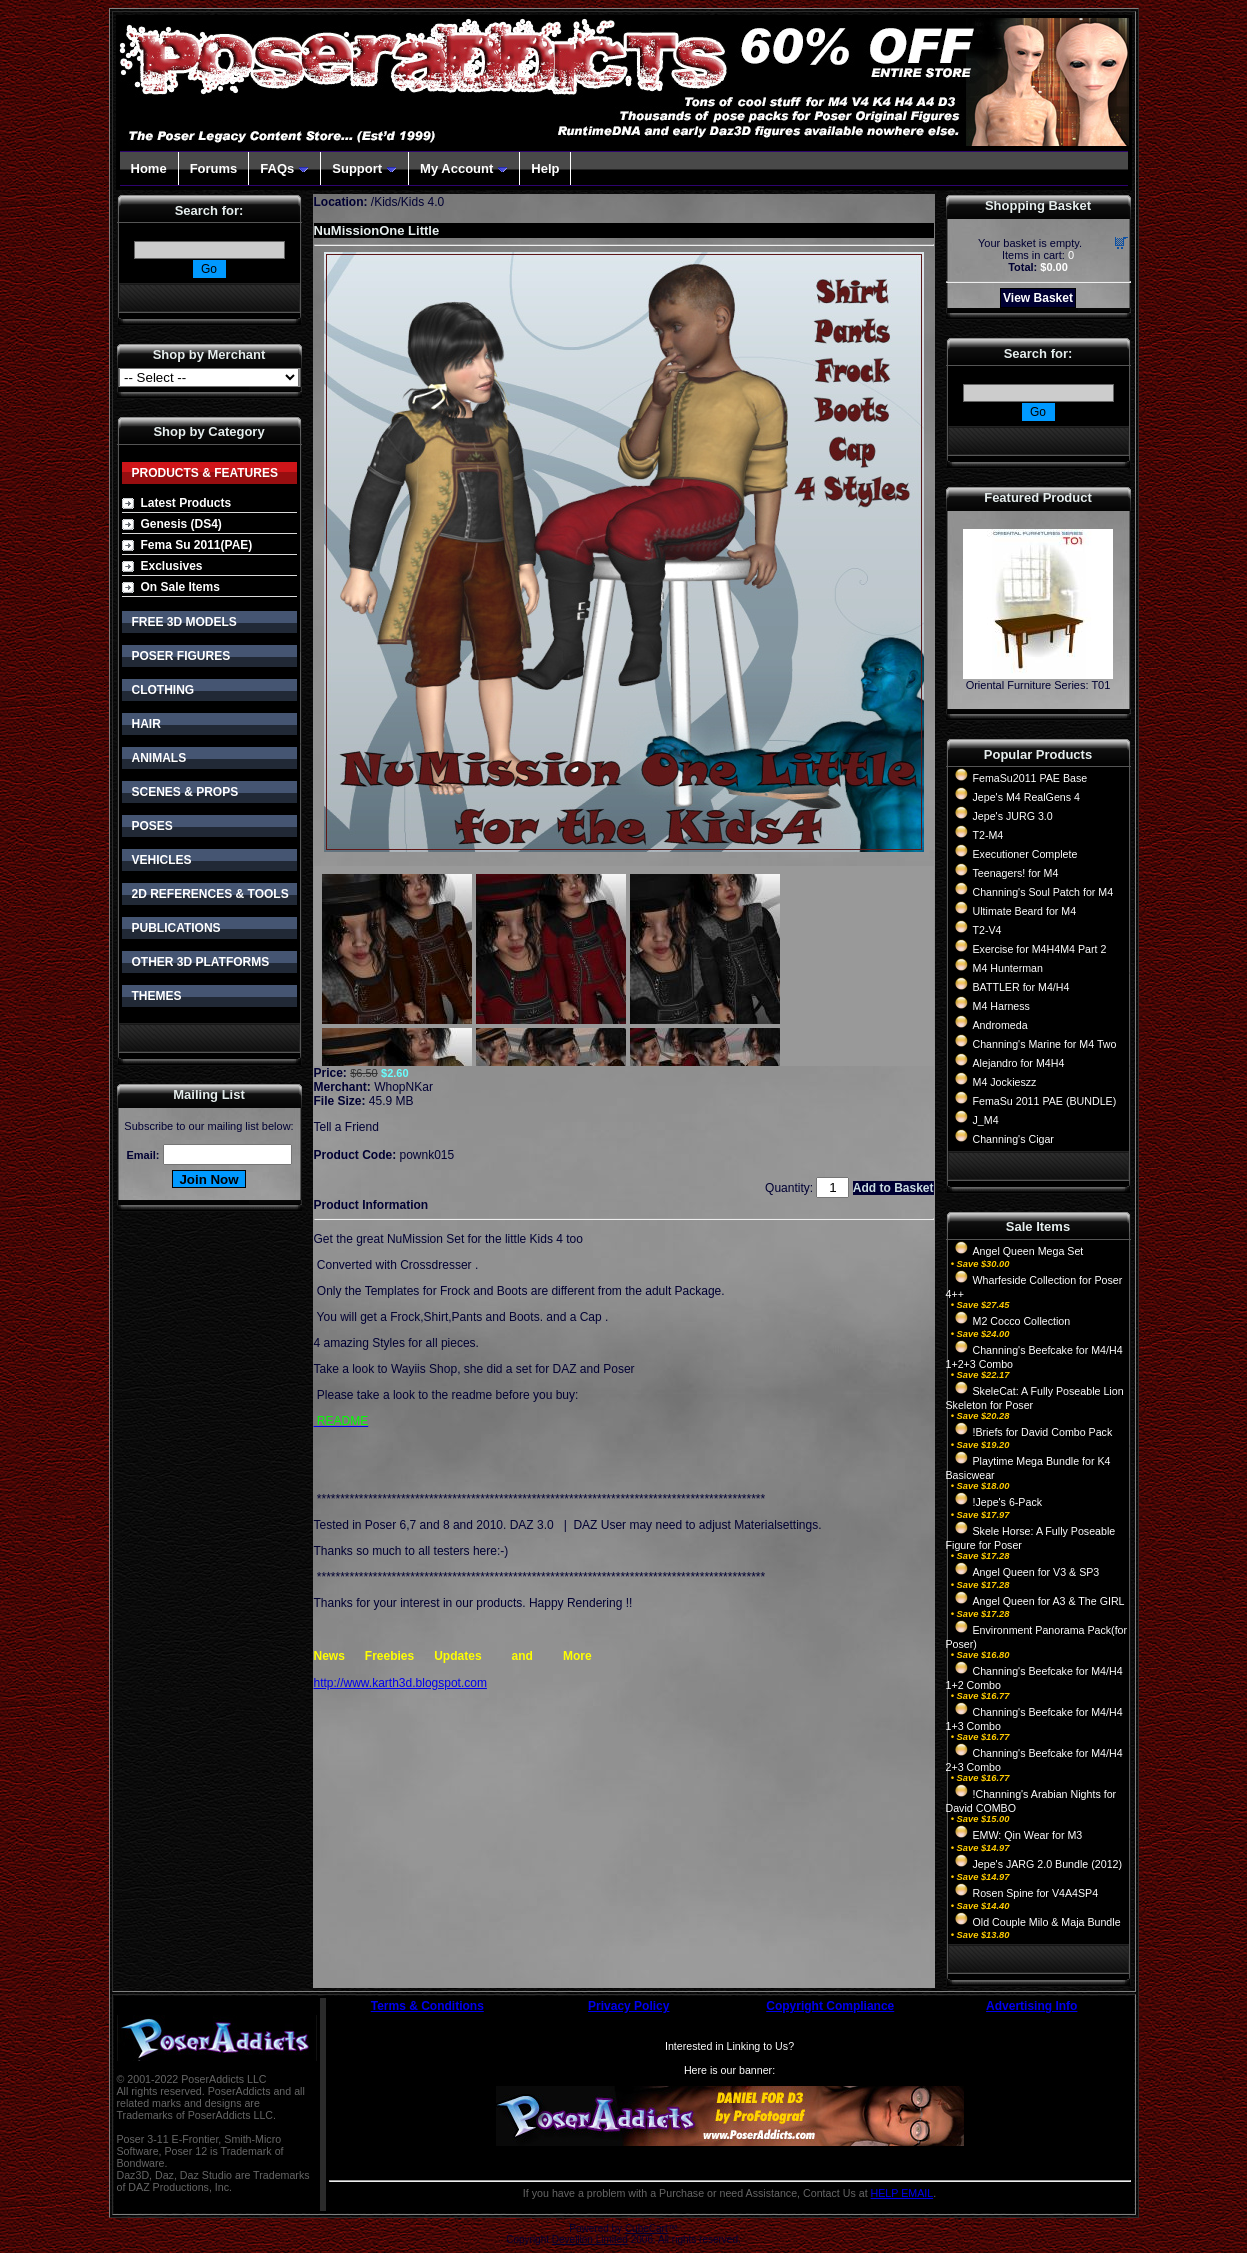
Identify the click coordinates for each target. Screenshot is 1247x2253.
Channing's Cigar (1013, 1139)
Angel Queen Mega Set (1028, 1251)
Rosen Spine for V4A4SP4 (1036, 1893)
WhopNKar (403, 1087)
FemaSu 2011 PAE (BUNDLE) (1045, 1101)
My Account (464, 168)
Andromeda (1000, 1025)
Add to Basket (893, 1188)
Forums (214, 168)
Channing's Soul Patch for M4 (1043, 892)
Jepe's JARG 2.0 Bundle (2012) (1048, 1864)
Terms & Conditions (427, 2006)
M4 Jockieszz (1005, 1082)
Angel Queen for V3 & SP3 (1036, 1572)
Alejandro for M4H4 (1019, 1063)
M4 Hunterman (1008, 968)
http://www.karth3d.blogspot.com (400, 1683)
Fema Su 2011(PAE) (197, 545)
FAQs (284, 168)
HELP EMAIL (902, 2193)
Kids (385, 202)
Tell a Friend (346, 1127)
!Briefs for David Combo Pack (1043, 1432)
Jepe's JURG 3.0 (1013, 816)
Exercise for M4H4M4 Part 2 (1040, 949)
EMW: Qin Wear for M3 (1028, 1835)
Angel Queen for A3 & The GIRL (1049, 1601)
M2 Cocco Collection (1022, 1321)
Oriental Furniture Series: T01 (1038, 685)
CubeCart (646, 2228)
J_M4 (986, 1120)
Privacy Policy (628, 2006)
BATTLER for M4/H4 (1021, 987)
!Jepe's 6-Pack (1008, 1502)
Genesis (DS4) (181, 524)
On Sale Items (180, 587)
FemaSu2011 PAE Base (1030, 778)
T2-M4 (988, 835)
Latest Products (186, 503)
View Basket (1038, 298)
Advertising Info (1031, 2006)
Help (545, 168)
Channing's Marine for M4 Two (1045, 1044)
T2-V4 (987, 930)
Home (149, 168)
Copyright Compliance (830, 2006)
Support (364, 168)
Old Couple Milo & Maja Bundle (1047, 1922)
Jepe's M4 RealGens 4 (1026, 797)
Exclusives (172, 566)
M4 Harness (1001, 1006)
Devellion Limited (590, 2239)
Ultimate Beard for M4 (1025, 911)
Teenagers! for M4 (1016, 873)
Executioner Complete (1025, 854)
